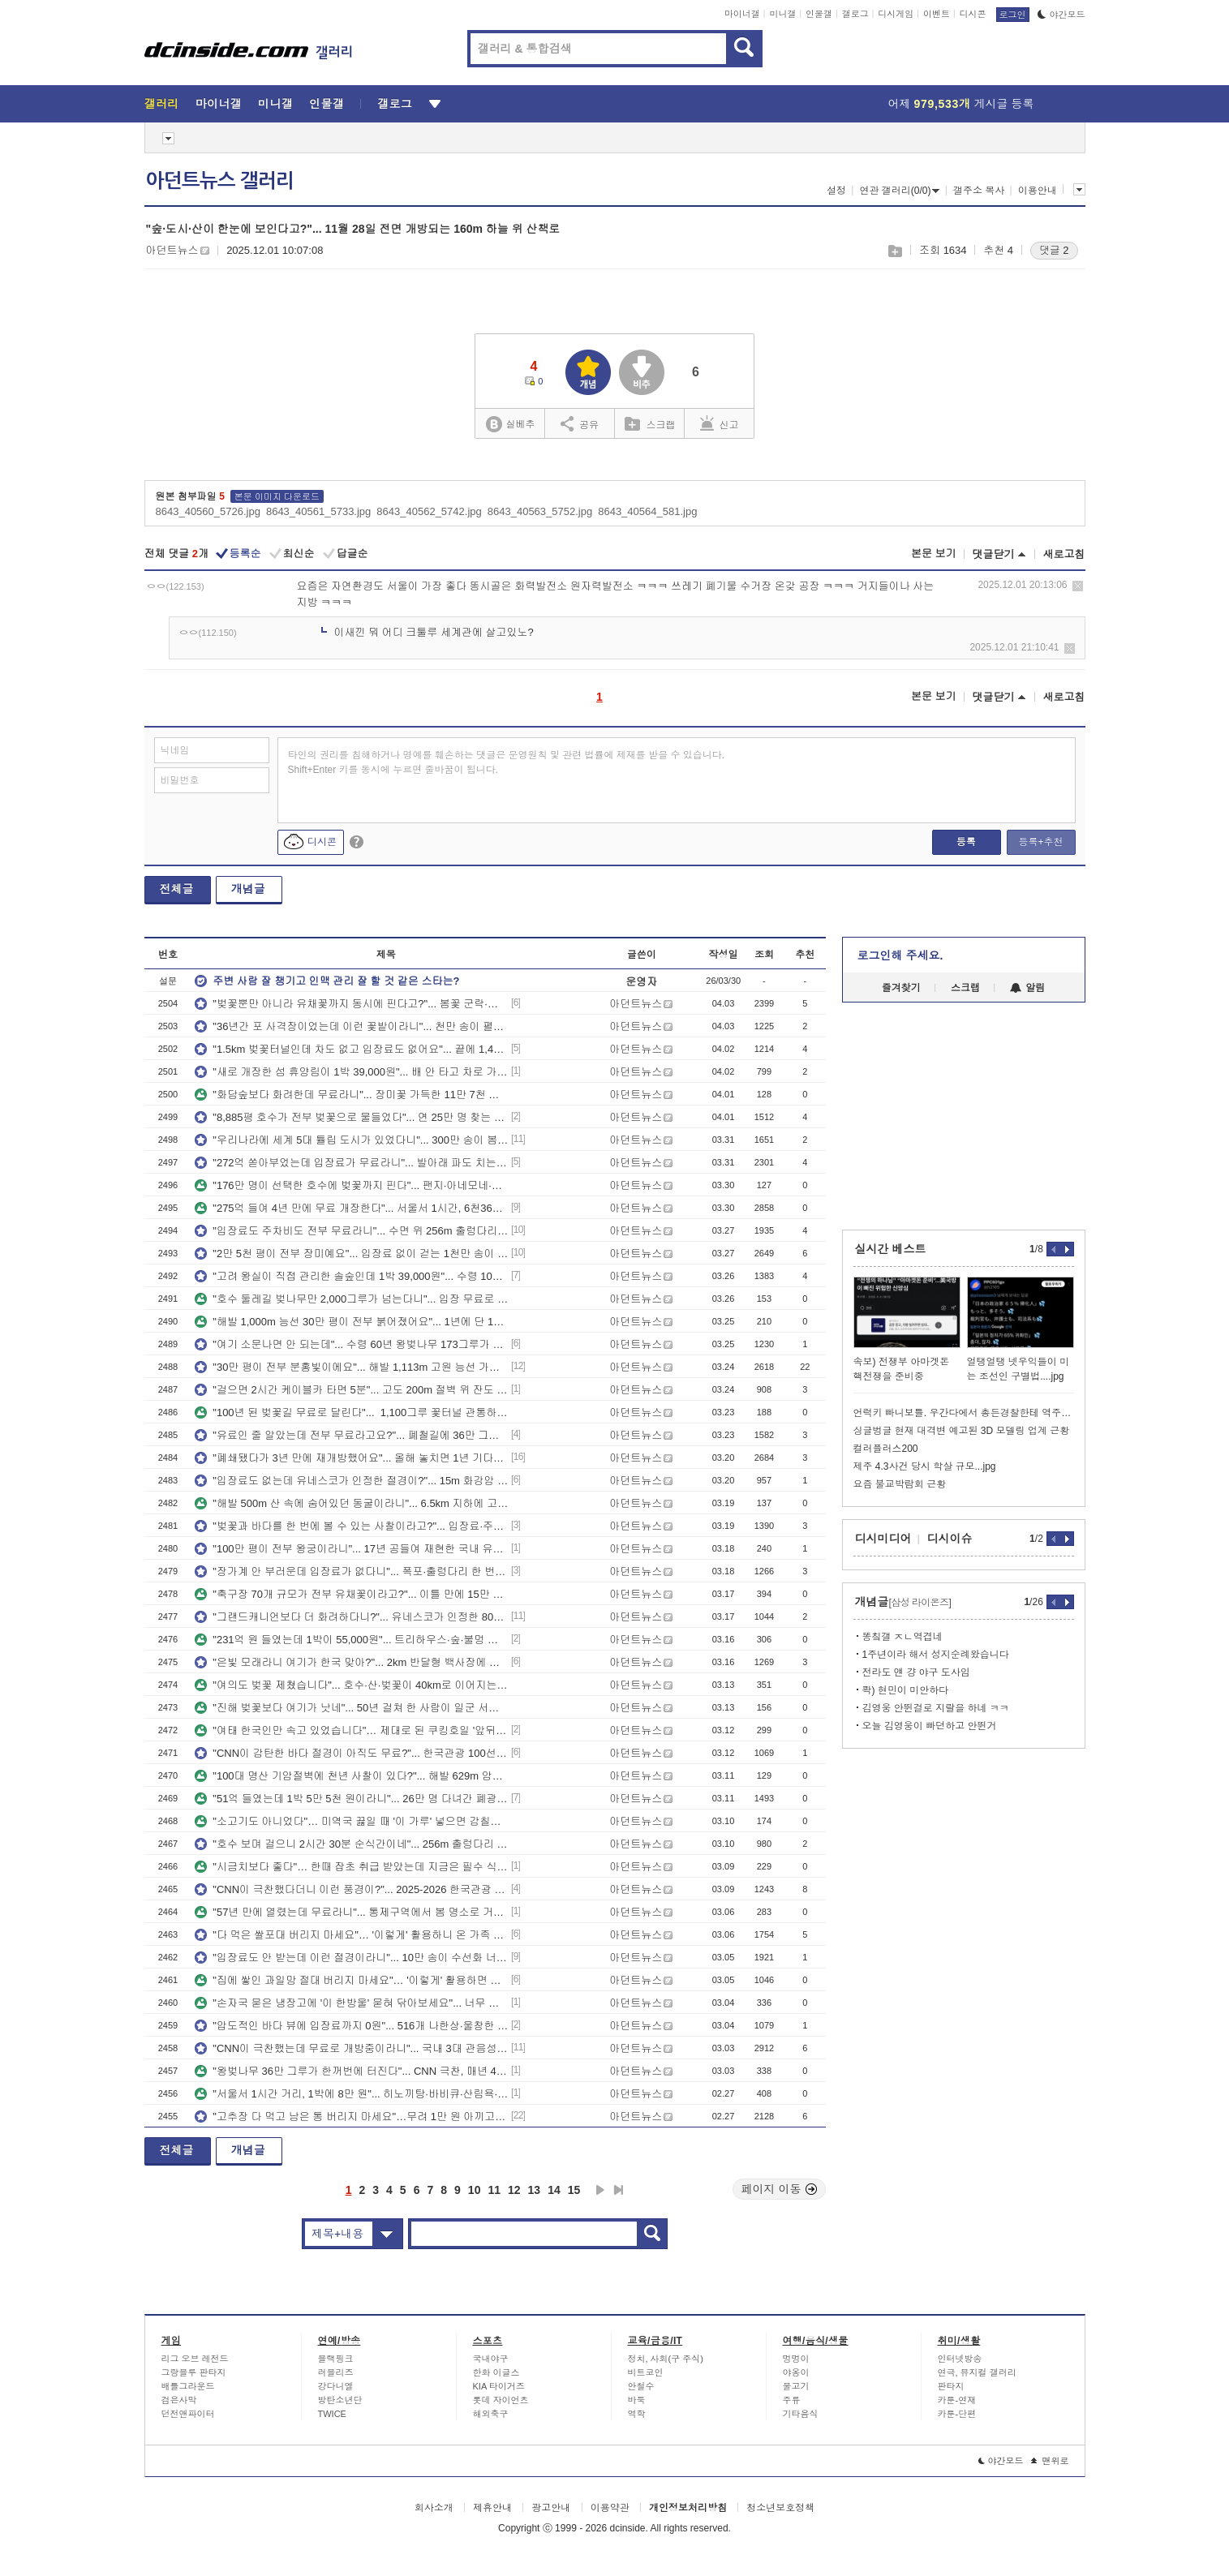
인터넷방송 (960, 2358)
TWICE (332, 2414)
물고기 (796, 2386)
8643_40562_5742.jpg (428, 511)
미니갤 (782, 14)
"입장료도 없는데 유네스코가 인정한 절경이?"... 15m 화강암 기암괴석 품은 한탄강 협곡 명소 (351, 1481)
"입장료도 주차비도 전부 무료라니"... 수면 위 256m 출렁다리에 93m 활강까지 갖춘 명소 (351, 1231)
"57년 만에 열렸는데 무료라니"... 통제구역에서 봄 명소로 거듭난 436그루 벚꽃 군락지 (351, 1912)
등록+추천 (1040, 842)
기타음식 (801, 2414)
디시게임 (895, 14)
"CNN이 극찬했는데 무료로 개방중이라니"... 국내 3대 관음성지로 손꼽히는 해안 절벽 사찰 (351, 2048)
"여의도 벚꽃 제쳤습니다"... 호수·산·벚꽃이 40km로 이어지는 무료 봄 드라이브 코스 (351, 1685)
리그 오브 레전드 (195, 2358)
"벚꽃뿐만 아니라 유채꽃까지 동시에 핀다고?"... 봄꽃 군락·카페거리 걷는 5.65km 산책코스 (351, 1004)
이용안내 (1037, 190)
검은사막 (179, 2400)
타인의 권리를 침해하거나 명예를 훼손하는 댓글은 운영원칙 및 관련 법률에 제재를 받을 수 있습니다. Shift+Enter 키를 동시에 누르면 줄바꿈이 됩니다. (506, 762)
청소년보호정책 (780, 2508)
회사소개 (434, 2508)
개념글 (248, 888)
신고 (719, 423)
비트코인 (646, 2372)
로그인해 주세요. (900, 955)
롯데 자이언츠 (501, 2400)
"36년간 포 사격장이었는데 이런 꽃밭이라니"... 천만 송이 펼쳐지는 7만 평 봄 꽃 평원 (351, 1026)
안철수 (641, 2386)
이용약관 (610, 2508)
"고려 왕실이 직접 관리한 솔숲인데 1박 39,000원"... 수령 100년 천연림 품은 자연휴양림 (351, 1276)
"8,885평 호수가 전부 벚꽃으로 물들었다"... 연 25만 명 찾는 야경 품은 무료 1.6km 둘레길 (351, 1117)
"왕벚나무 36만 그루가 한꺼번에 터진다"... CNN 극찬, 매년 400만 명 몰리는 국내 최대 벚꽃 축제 (351, 2071)
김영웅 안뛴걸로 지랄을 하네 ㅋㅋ (935, 1708)
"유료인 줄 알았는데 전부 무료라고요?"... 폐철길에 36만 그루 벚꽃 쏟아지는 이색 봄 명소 (351, 1435)
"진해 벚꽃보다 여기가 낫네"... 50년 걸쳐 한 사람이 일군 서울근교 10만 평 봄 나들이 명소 (351, 1708)
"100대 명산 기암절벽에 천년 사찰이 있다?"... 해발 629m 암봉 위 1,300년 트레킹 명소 (351, 1776)
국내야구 (491, 2358)
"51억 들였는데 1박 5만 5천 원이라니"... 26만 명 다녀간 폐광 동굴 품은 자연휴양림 (351, 1798)
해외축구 (491, 2414)
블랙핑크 (336, 2358)
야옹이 (796, 2372)
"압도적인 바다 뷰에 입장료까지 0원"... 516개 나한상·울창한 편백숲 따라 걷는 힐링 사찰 (351, 2026)
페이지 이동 (779, 2189)
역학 (637, 2414)
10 (474, 2189)
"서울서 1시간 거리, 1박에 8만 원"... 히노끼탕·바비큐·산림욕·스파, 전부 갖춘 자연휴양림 (351, 2094)
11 (494, 2189)
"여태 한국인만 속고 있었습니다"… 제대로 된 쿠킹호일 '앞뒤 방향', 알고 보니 (351, 1730)
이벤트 (936, 14)
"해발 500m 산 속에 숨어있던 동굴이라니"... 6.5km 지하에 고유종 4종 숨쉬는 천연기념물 (351, 1503)
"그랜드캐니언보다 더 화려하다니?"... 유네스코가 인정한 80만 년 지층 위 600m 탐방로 (351, 1617)
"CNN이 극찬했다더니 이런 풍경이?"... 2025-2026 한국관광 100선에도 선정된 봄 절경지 (351, 1889)
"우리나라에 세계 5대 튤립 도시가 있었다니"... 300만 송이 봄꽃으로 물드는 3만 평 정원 (351, 1140)
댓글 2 (1054, 250)
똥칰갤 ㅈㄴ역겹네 (902, 1636)
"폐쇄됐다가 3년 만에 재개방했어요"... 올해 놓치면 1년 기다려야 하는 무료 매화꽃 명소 (351, 1458)
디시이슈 (950, 1538)
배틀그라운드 (188, 2386)
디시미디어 (883, 1538)
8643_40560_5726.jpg (208, 511)
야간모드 (1061, 14)
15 (574, 2189)
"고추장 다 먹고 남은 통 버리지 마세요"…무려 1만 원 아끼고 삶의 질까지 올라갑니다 (351, 2116)
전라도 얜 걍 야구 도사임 (916, 1672)
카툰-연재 (957, 2400)
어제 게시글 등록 (961, 103)
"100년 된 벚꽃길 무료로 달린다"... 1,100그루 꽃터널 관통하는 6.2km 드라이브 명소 (351, 1412)
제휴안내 (492, 2508)
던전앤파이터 (188, 2414)
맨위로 (1050, 2461)
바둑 (637, 2400)
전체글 (177, 888)
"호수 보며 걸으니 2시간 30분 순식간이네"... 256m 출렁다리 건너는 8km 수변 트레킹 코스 (351, 1844)
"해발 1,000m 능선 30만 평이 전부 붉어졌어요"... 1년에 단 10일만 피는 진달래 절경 (351, 1322)
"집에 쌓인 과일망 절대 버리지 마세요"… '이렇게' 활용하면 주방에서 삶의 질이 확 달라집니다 (351, 1980)
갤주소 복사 (978, 190)
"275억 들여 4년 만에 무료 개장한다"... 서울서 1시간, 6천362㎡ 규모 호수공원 (351, 1208)
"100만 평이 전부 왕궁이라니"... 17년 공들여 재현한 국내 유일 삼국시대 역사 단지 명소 (351, 1549)
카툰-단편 (957, 2414)
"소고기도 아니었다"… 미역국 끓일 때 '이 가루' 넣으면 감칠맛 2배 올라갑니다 (351, 1821)
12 (514, 2189)
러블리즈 (336, 2372)
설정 (836, 190)
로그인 (1012, 14)
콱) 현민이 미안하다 (905, 1690)
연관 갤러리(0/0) (899, 190)
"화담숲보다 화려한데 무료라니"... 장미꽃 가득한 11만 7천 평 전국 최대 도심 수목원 (351, 1094)
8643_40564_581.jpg (647, 511)
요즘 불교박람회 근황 (900, 1484)
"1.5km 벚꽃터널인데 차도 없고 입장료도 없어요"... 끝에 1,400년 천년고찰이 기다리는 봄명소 (351, 1049)
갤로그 (855, 14)
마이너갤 (742, 14)
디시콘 (973, 14)
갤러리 (161, 103)
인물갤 (819, 14)
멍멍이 (796, 2358)
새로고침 (1064, 554)
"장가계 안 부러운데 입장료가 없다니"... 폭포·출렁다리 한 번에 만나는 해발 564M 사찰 (351, 1571)
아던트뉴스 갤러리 (220, 181)
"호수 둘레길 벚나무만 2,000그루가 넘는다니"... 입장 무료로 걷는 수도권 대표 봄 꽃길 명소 (351, 1299)
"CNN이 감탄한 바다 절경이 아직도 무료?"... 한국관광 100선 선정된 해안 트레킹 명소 (351, 1753)
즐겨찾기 (901, 988)
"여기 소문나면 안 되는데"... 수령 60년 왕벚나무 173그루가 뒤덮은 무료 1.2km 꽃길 (351, 1344)
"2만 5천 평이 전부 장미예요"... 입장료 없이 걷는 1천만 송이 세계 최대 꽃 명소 (351, 1253)
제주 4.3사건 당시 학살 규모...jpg (924, 1466)
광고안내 (550, 2508)
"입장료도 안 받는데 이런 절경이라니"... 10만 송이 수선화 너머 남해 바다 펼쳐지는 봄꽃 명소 (351, 1957)
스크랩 (894, 251)
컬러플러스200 (885, 1448)
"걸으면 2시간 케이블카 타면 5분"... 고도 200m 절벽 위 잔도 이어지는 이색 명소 (351, 1390)
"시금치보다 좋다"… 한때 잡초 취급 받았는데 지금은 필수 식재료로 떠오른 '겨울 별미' (351, 1867)
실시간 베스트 (890, 1249)
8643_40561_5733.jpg (318, 511)
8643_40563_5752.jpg (540, 511)
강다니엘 (336, 2386)
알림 (1027, 988)
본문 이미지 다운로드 (277, 496)
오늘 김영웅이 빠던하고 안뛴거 (929, 1726)
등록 (966, 842)
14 (554, 2189)
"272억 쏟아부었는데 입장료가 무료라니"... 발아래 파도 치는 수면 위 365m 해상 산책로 (351, 1163)
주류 (792, 2400)
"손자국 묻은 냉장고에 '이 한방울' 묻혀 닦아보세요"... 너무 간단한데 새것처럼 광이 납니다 (351, 2003)
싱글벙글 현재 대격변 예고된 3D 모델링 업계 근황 (961, 1430)
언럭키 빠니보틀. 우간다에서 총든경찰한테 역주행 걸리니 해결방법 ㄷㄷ (963, 1413)
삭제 (1077, 586)
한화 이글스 (496, 2372)
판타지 (951, 2386)
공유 (580, 423)
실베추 (510, 424)
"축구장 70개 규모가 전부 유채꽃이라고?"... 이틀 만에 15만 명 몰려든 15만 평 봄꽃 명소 (351, 1594)
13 (534, 2189)
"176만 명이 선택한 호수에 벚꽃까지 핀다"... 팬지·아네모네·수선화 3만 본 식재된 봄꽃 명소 (351, 1185)
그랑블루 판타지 (193, 2372)
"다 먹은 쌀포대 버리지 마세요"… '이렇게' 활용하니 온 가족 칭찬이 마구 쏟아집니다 (351, 1935)
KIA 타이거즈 (499, 2386)
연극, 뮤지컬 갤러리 (977, 2372)
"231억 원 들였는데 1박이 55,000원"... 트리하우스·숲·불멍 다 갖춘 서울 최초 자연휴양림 (351, 1640)
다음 (600, 2190)
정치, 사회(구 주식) (666, 2358)
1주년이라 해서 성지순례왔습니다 (935, 1654)
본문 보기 (933, 553)
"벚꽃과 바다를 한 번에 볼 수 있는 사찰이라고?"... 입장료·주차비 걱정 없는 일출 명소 (351, 1526)
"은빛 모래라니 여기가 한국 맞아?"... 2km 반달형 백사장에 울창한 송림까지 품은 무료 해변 (351, 1662)
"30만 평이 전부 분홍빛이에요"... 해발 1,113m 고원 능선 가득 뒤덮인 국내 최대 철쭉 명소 (351, 1367)
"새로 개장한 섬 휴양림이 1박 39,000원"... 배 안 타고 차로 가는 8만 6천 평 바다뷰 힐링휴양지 (351, 1072)
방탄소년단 (340, 2400)
